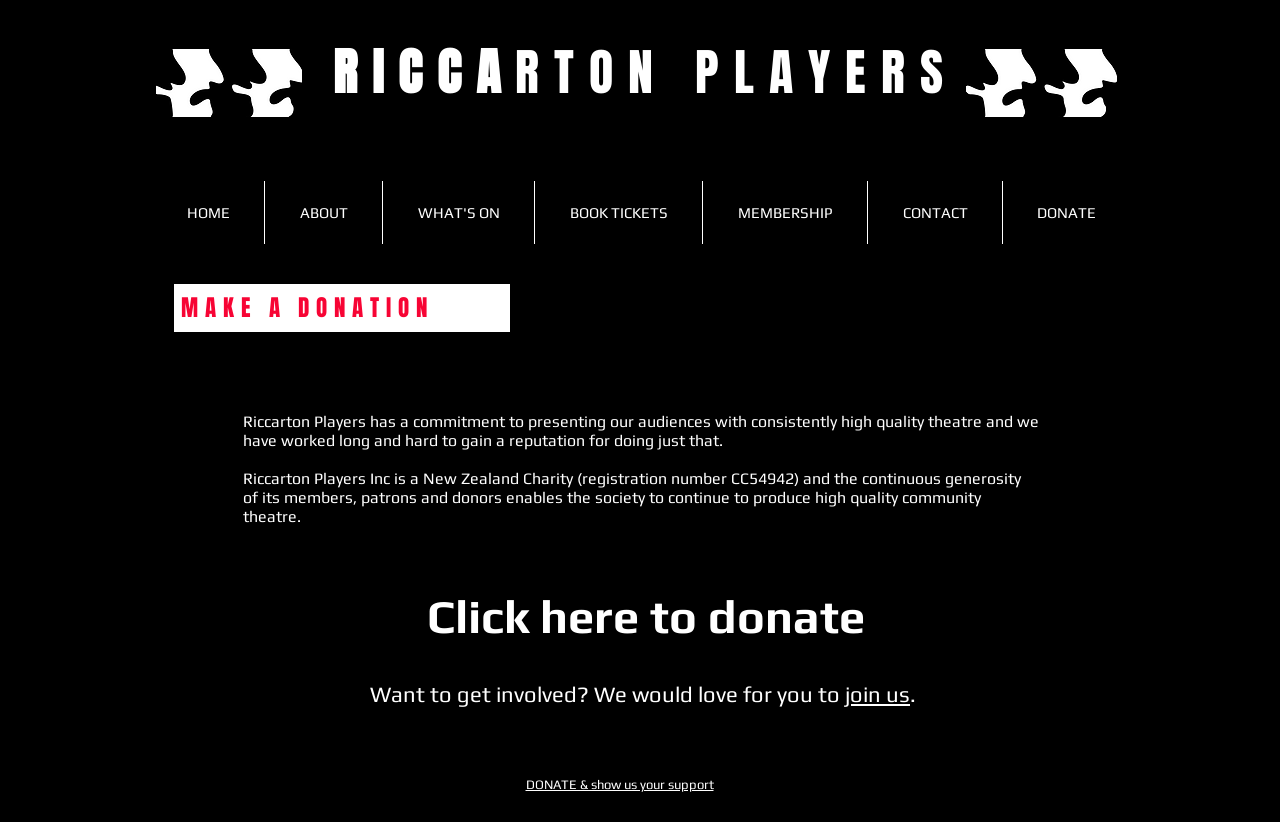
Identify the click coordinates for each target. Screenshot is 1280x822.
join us (877, 694)
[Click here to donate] (646, 617)
